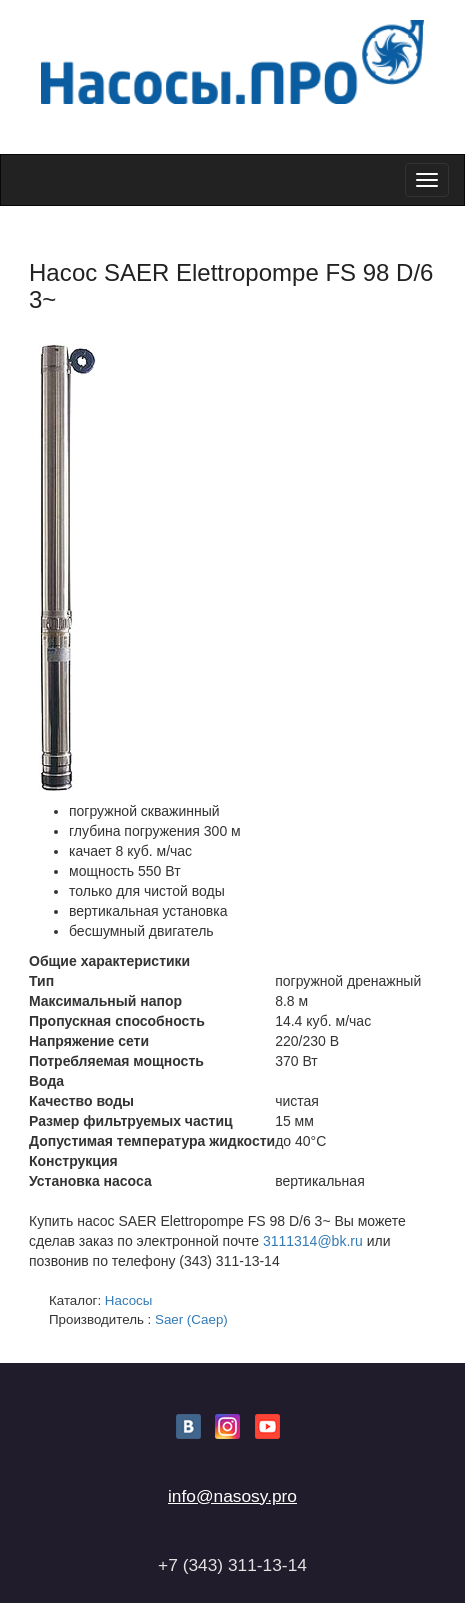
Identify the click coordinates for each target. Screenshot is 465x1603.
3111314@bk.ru (313, 1241)
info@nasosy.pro (232, 1496)
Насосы (129, 1300)
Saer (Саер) (191, 1319)
